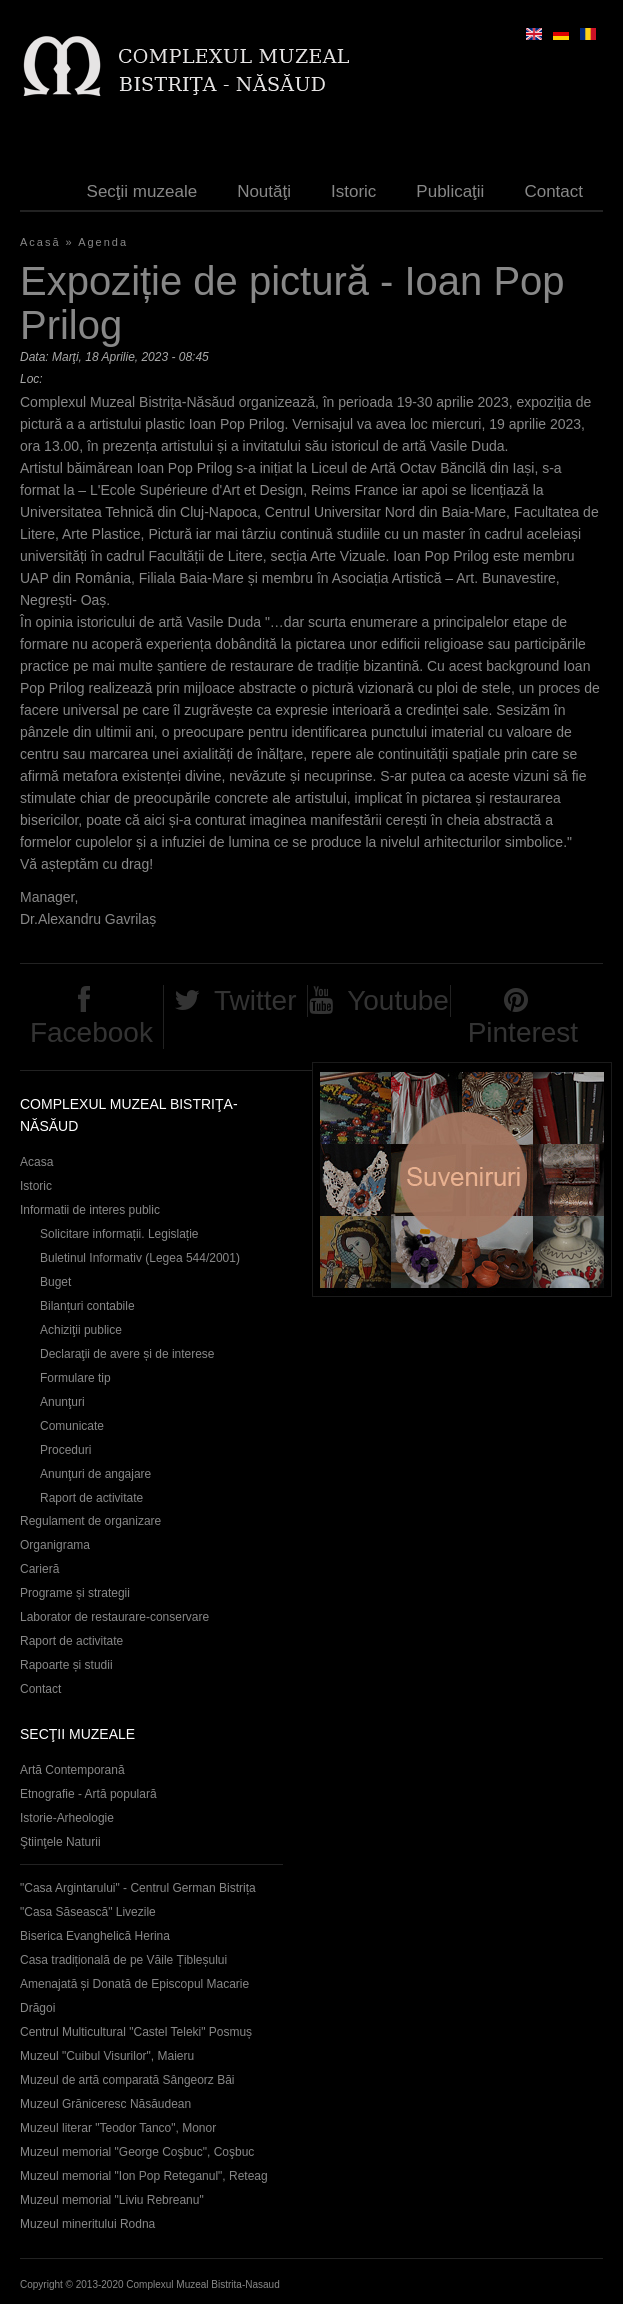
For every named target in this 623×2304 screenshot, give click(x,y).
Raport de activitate (91, 1498)
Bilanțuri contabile (87, 1306)
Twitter (255, 1000)
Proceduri (65, 1450)
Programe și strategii (75, 1593)
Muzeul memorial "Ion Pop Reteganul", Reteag (144, 2176)
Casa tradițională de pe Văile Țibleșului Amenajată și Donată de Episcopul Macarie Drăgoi (134, 1984)
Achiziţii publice (81, 1330)
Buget (55, 1282)
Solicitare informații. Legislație (119, 1234)
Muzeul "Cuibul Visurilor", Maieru (107, 2056)
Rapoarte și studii (66, 1665)
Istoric (353, 191)
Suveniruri (462, 1179)
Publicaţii (450, 191)
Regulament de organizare (90, 1521)
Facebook (91, 1032)
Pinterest (523, 1032)
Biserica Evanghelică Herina (95, 1936)
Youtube (398, 1000)
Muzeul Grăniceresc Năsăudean (105, 2104)
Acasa (36, 1162)
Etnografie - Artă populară (88, 1794)
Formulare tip (75, 1378)
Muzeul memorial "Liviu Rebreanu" (112, 2200)
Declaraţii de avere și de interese (127, 1354)
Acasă (40, 242)
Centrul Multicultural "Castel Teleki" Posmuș (136, 2032)
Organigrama (55, 1545)
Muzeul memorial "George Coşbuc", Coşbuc (137, 2152)
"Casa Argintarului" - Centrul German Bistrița (138, 1888)
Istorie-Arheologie (67, 1818)
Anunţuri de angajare (95, 1474)
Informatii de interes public (90, 1210)
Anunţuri (62, 1402)
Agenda (103, 242)
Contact (553, 191)
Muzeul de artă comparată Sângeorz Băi (127, 2080)
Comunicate (72, 1426)
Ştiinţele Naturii (60, 1842)
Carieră (39, 1569)
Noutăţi (264, 191)
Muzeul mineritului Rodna (87, 2224)
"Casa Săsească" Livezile (88, 1912)
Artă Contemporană (72, 1770)
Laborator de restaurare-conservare (114, 1617)
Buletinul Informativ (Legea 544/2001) (140, 1258)
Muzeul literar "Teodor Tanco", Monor (118, 2128)
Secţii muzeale (142, 191)
